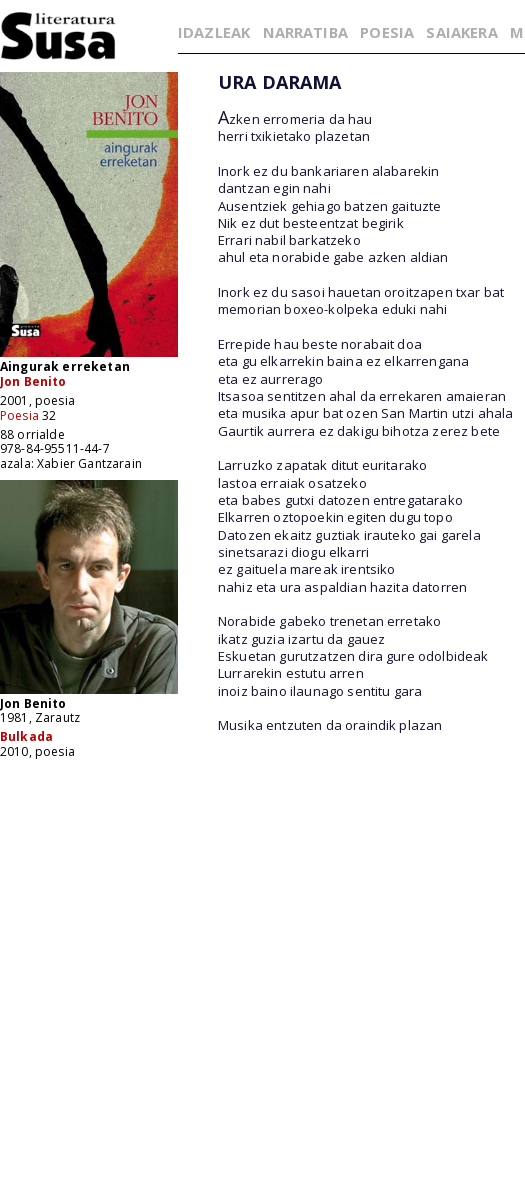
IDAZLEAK (214, 32)
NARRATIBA (305, 32)
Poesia (19, 415)
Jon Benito (33, 381)
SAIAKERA (461, 32)
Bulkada (26, 736)
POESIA (387, 32)
